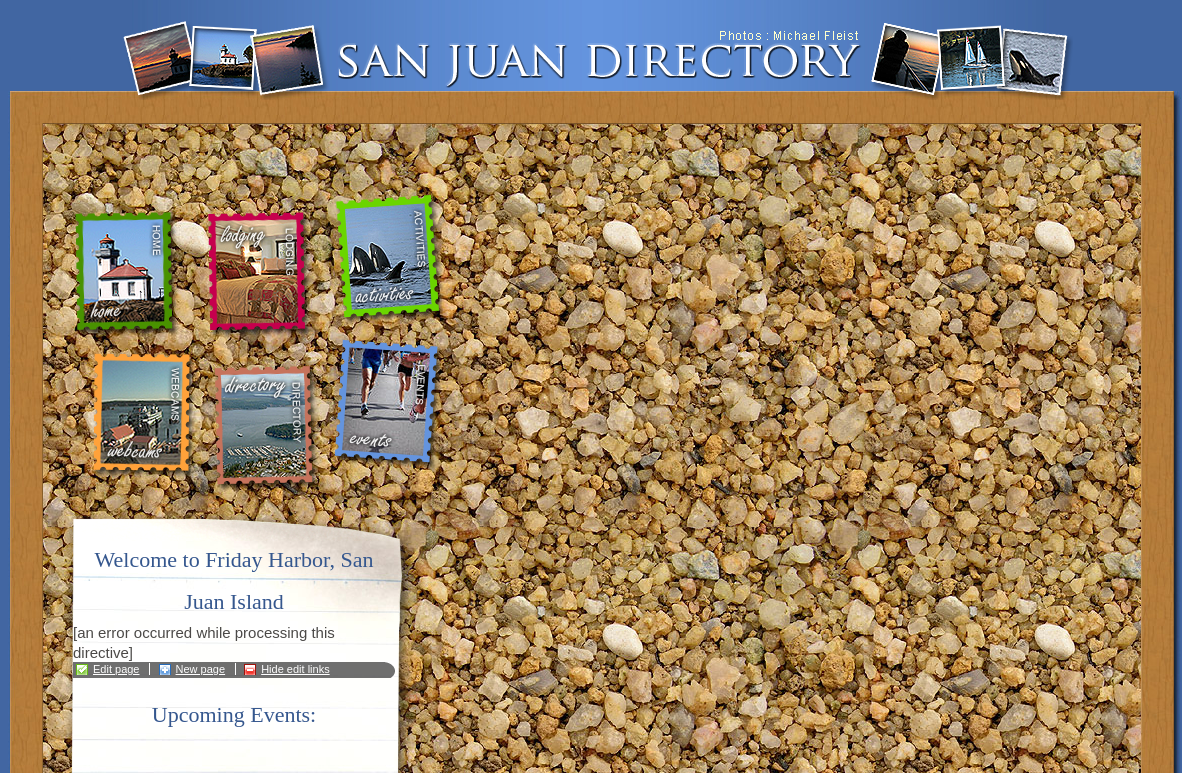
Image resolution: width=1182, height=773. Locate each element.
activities (391, 259)
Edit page (116, 669)
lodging (257, 274)
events (390, 405)
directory (269, 428)
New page (201, 669)
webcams (142, 415)
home (130, 274)
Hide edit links (295, 669)
